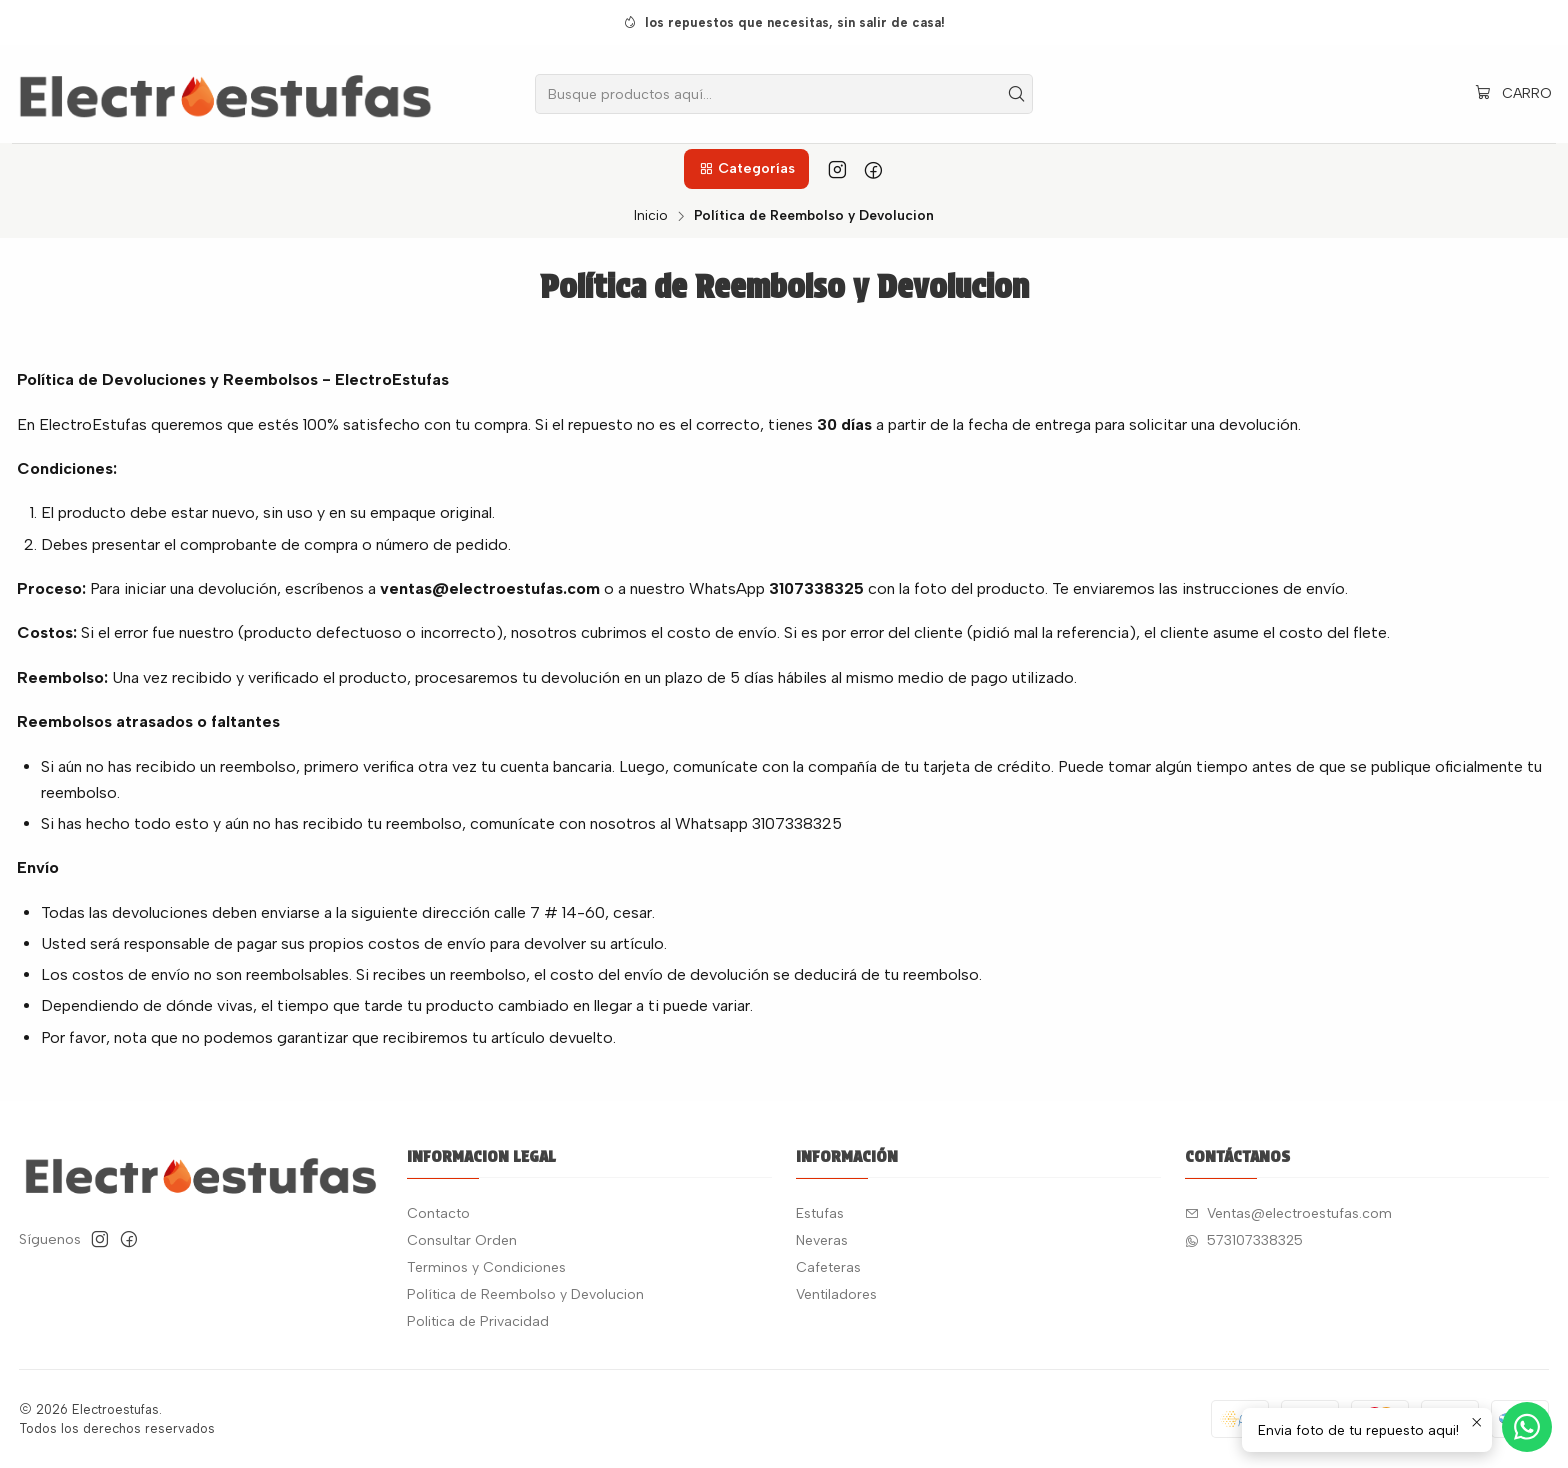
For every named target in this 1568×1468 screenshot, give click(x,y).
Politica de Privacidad (478, 1321)
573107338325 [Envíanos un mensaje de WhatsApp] (1244, 1240)
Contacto (438, 1213)
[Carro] (1513, 94)
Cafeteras (828, 1267)
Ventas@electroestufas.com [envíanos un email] (1288, 1213)
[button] (746, 169)
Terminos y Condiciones (486, 1267)
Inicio (651, 216)
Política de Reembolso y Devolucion (525, 1294)
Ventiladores (836, 1294)
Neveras (822, 1240)
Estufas (820, 1213)
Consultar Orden (462, 1240)
